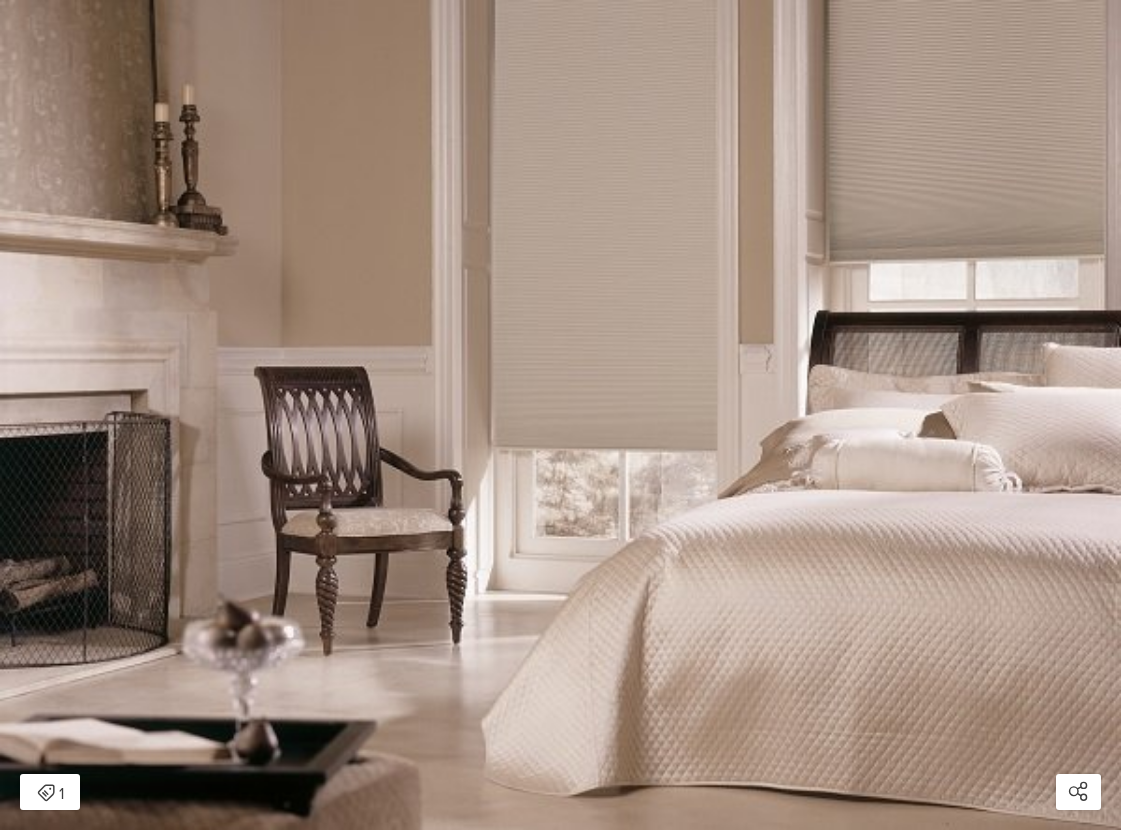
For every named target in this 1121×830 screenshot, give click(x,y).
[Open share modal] (1078, 792)
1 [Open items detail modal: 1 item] (50, 794)
